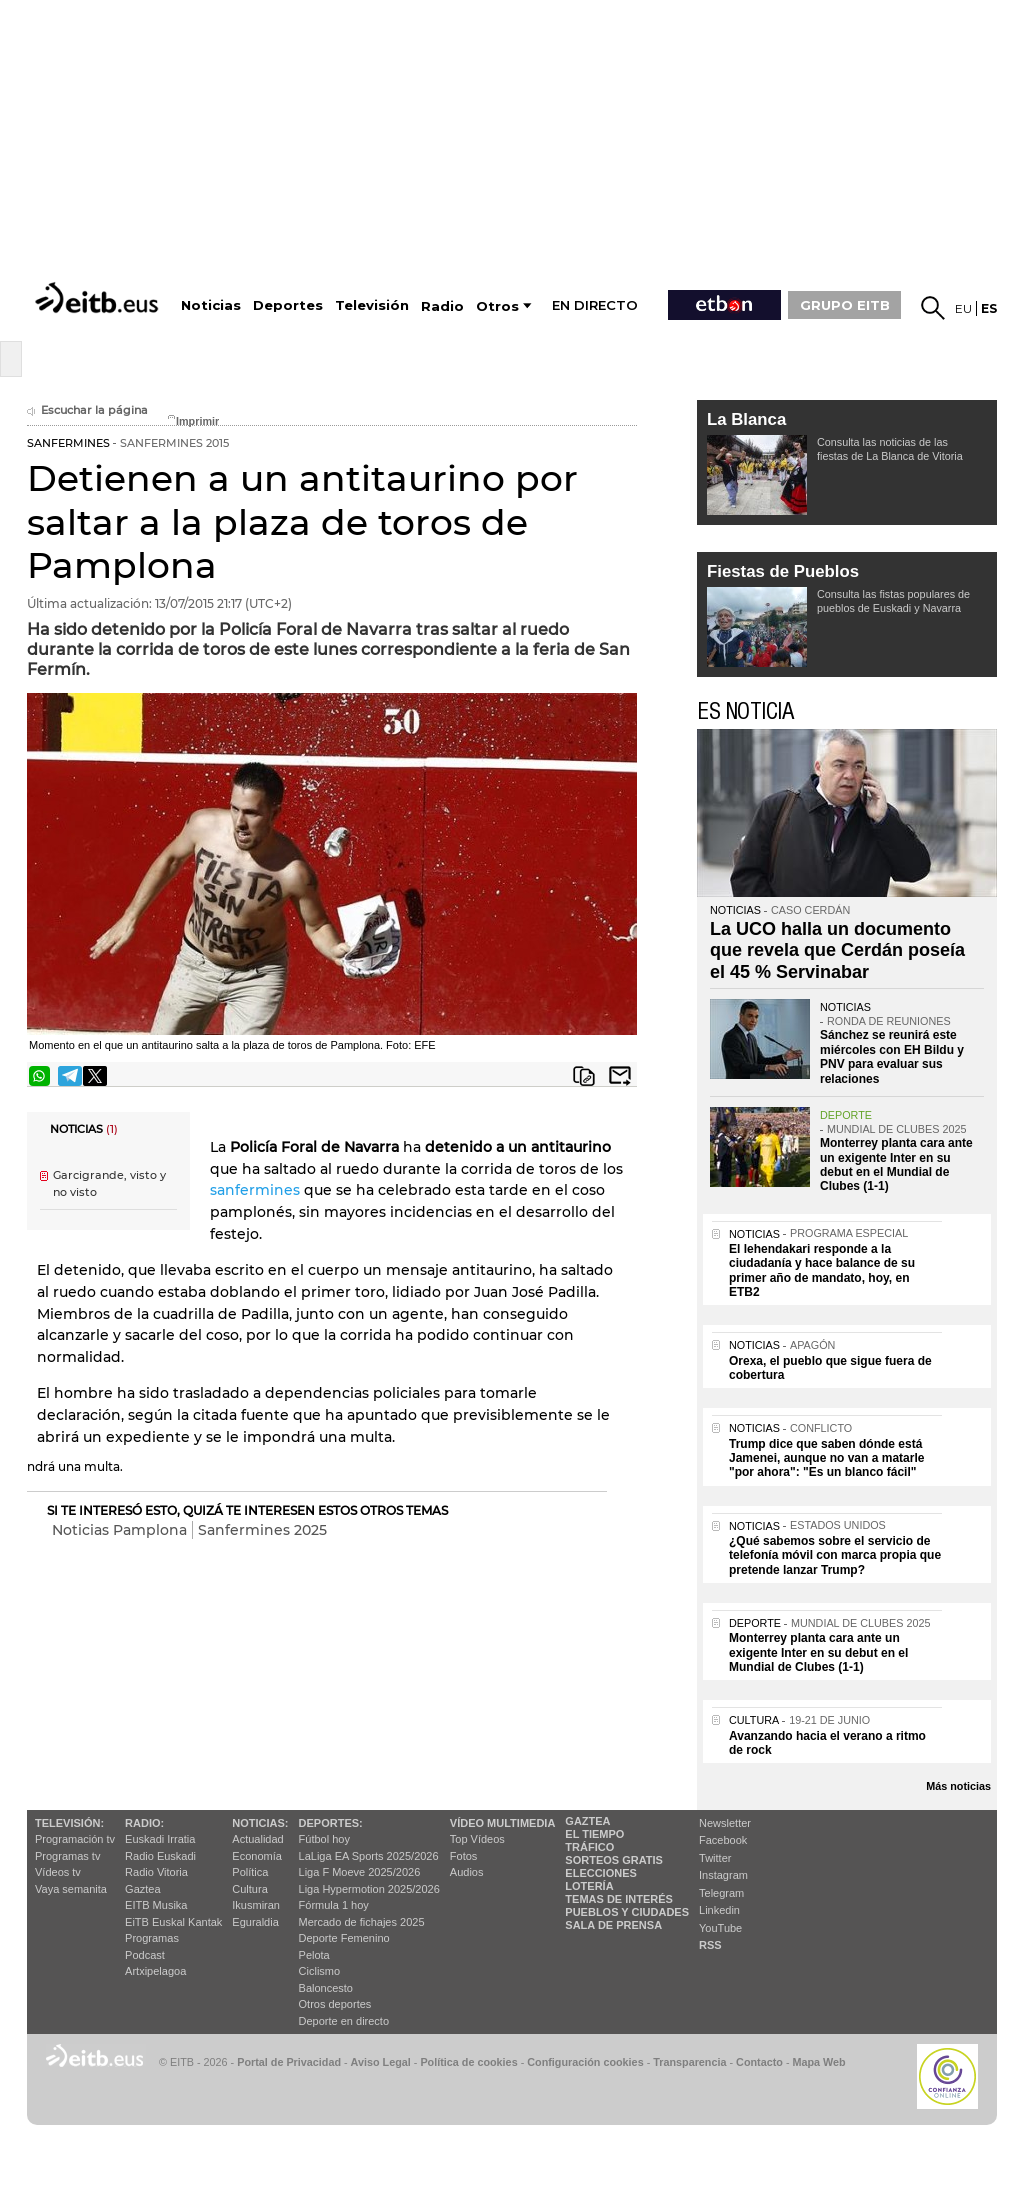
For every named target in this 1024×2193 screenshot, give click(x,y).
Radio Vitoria (156, 1872)
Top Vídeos (477, 1839)
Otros (497, 306)
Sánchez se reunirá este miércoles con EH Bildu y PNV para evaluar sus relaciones (892, 1056)
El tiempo (594, 1834)
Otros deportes (335, 2004)
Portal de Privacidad (289, 2062)
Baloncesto (326, 1988)
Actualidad (257, 1839)
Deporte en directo (344, 2021)
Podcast (145, 1955)
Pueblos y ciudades (627, 1912)
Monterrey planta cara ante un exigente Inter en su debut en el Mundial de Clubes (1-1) (896, 1164)
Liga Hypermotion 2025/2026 (369, 1889)
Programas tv (67, 1856)
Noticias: (260, 1823)
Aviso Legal (381, 2062)
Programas (152, 1938)
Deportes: (331, 1823)
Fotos (464, 1856)
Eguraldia (255, 1922)
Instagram (723, 1875)
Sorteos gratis (614, 1860)
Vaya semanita (71, 1889)
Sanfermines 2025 (262, 1530)
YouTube (720, 1928)
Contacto (759, 2062)
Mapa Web (818, 2062)
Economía (257, 1856)
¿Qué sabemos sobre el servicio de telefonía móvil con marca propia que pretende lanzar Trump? (835, 1555)
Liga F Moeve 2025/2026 (360, 1872)
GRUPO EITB (845, 305)
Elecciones (601, 1873)
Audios (467, 1872)
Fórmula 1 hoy (334, 1905)
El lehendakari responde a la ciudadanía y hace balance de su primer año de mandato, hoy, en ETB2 (822, 1270)
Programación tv (75, 1839)
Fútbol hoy (324, 1839)
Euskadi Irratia (160, 1839)
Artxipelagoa (155, 1971)
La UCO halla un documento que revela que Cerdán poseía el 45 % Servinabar (837, 950)
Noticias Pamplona (119, 1530)
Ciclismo (320, 1971)
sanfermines (255, 1190)
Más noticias (958, 1786)
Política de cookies (468, 2062)
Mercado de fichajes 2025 (362, 1922)
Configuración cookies (585, 2062)
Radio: (144, 1823)
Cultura (249, 1889)
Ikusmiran (256, 1905)
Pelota (314, 1955)
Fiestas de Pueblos (783, 571)
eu (963, 308)
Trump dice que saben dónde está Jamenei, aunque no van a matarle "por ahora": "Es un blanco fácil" (826, 1458)
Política (250, 1872)
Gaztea (142, 1889)
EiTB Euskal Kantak (173, 1922)
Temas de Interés (619, 1899)
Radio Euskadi (160, 1856)
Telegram (721, 1893)
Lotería (589, 1886)
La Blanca (746, 419)
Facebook (723, 1840)
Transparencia (689, 2062)
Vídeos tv (58, 1872)
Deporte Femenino (344, 1938)
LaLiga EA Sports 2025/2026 (369, 1856)
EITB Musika (156, 1905)
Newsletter (725, 1823)
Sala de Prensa (613, 1925)
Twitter (715, 1858)
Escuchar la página (87, 410)
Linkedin (719, 1910)
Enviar (620, 1076)
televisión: (69, 1823)
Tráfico (589, 1847)
